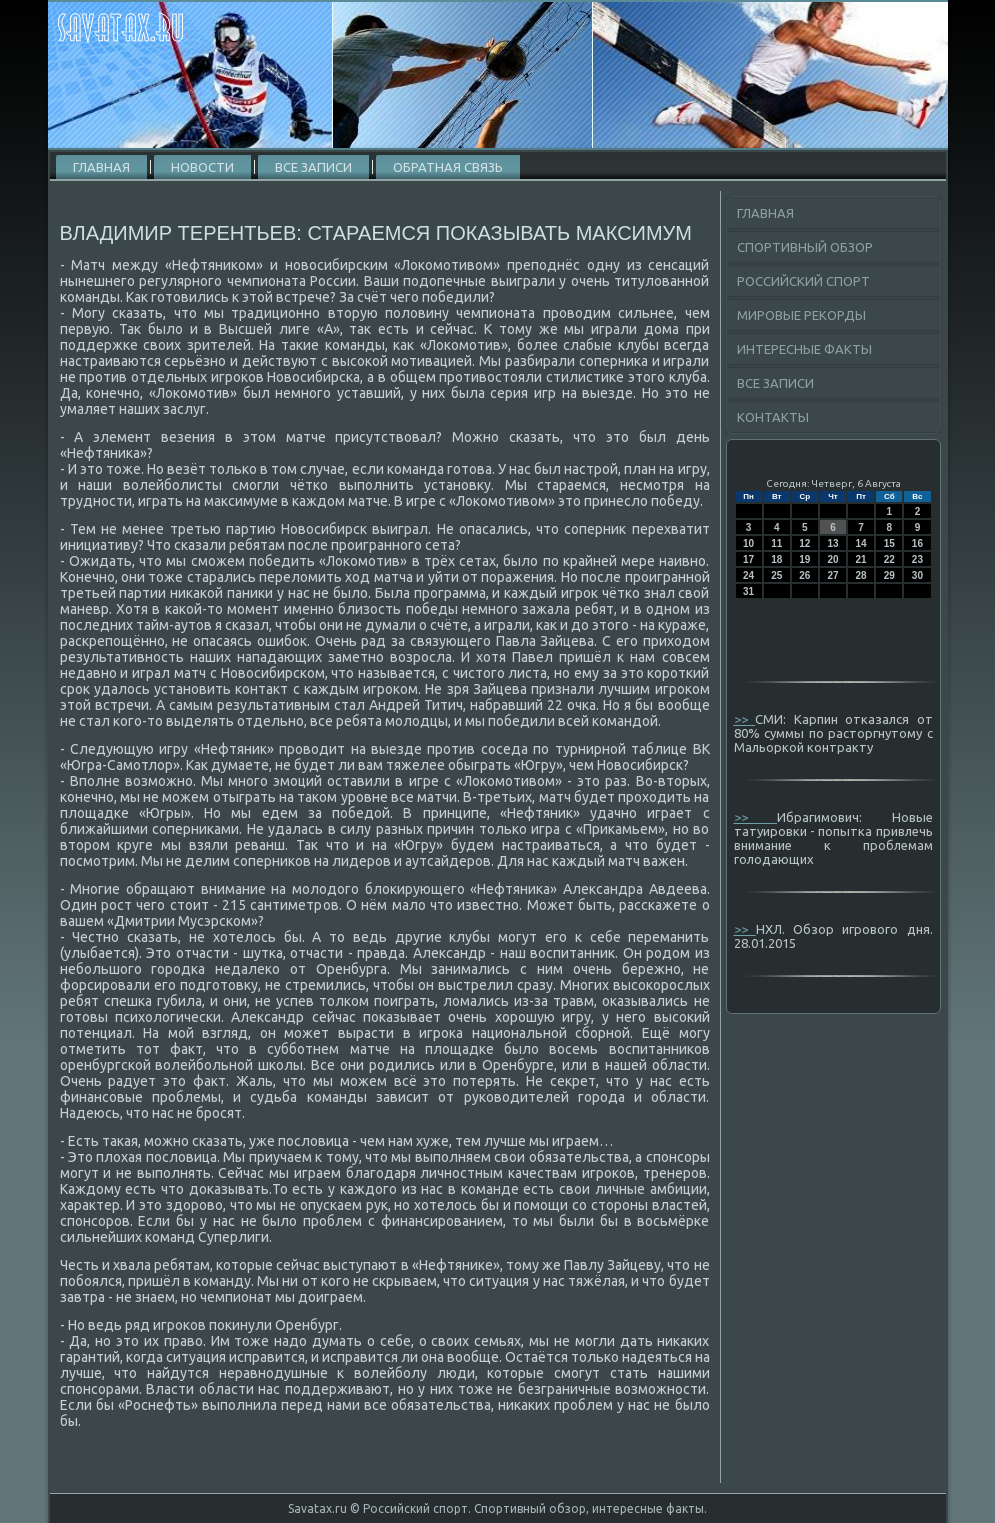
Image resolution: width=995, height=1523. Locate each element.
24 (748, 575)
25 (776, 575)
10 (748, 543)
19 (804, 559)
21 (861, 559)
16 (917, 543)
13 (832, 543)
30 (917, 575)
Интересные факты (804, 349)
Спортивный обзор (805, 247)
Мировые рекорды (801, 315)
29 (889, 575)
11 (776, 543)
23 (917, 559)
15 (889, 543)
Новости (202, 167)
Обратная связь (448, 167)
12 (804, 543)
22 (889, 559)
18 (776, 559)
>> (745, 719)
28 (861, 575)
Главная (101, 167)
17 (748, 559)
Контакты (773, 417)
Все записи (313, 167)
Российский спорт (803, 281)
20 (832, 559)
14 (861, 543)
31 (748, 591)
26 (804, 575)
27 (832, 575)
